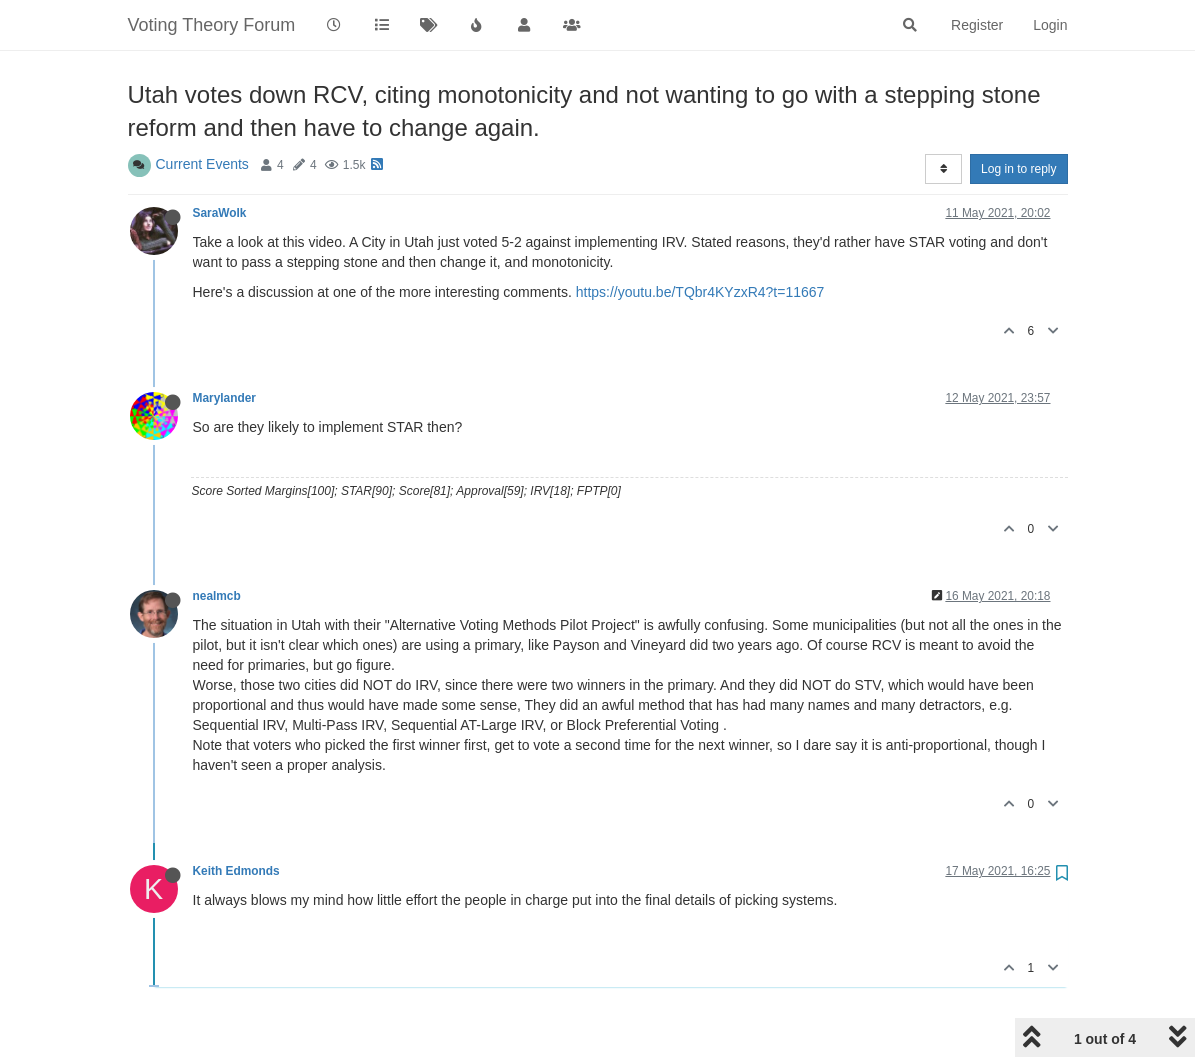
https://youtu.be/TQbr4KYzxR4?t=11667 (700, 292)
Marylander (224, 398)
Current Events (202, 164)
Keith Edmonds (236, 871)
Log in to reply (1018, 169)
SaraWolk (220, 213)
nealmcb (217, 596)
